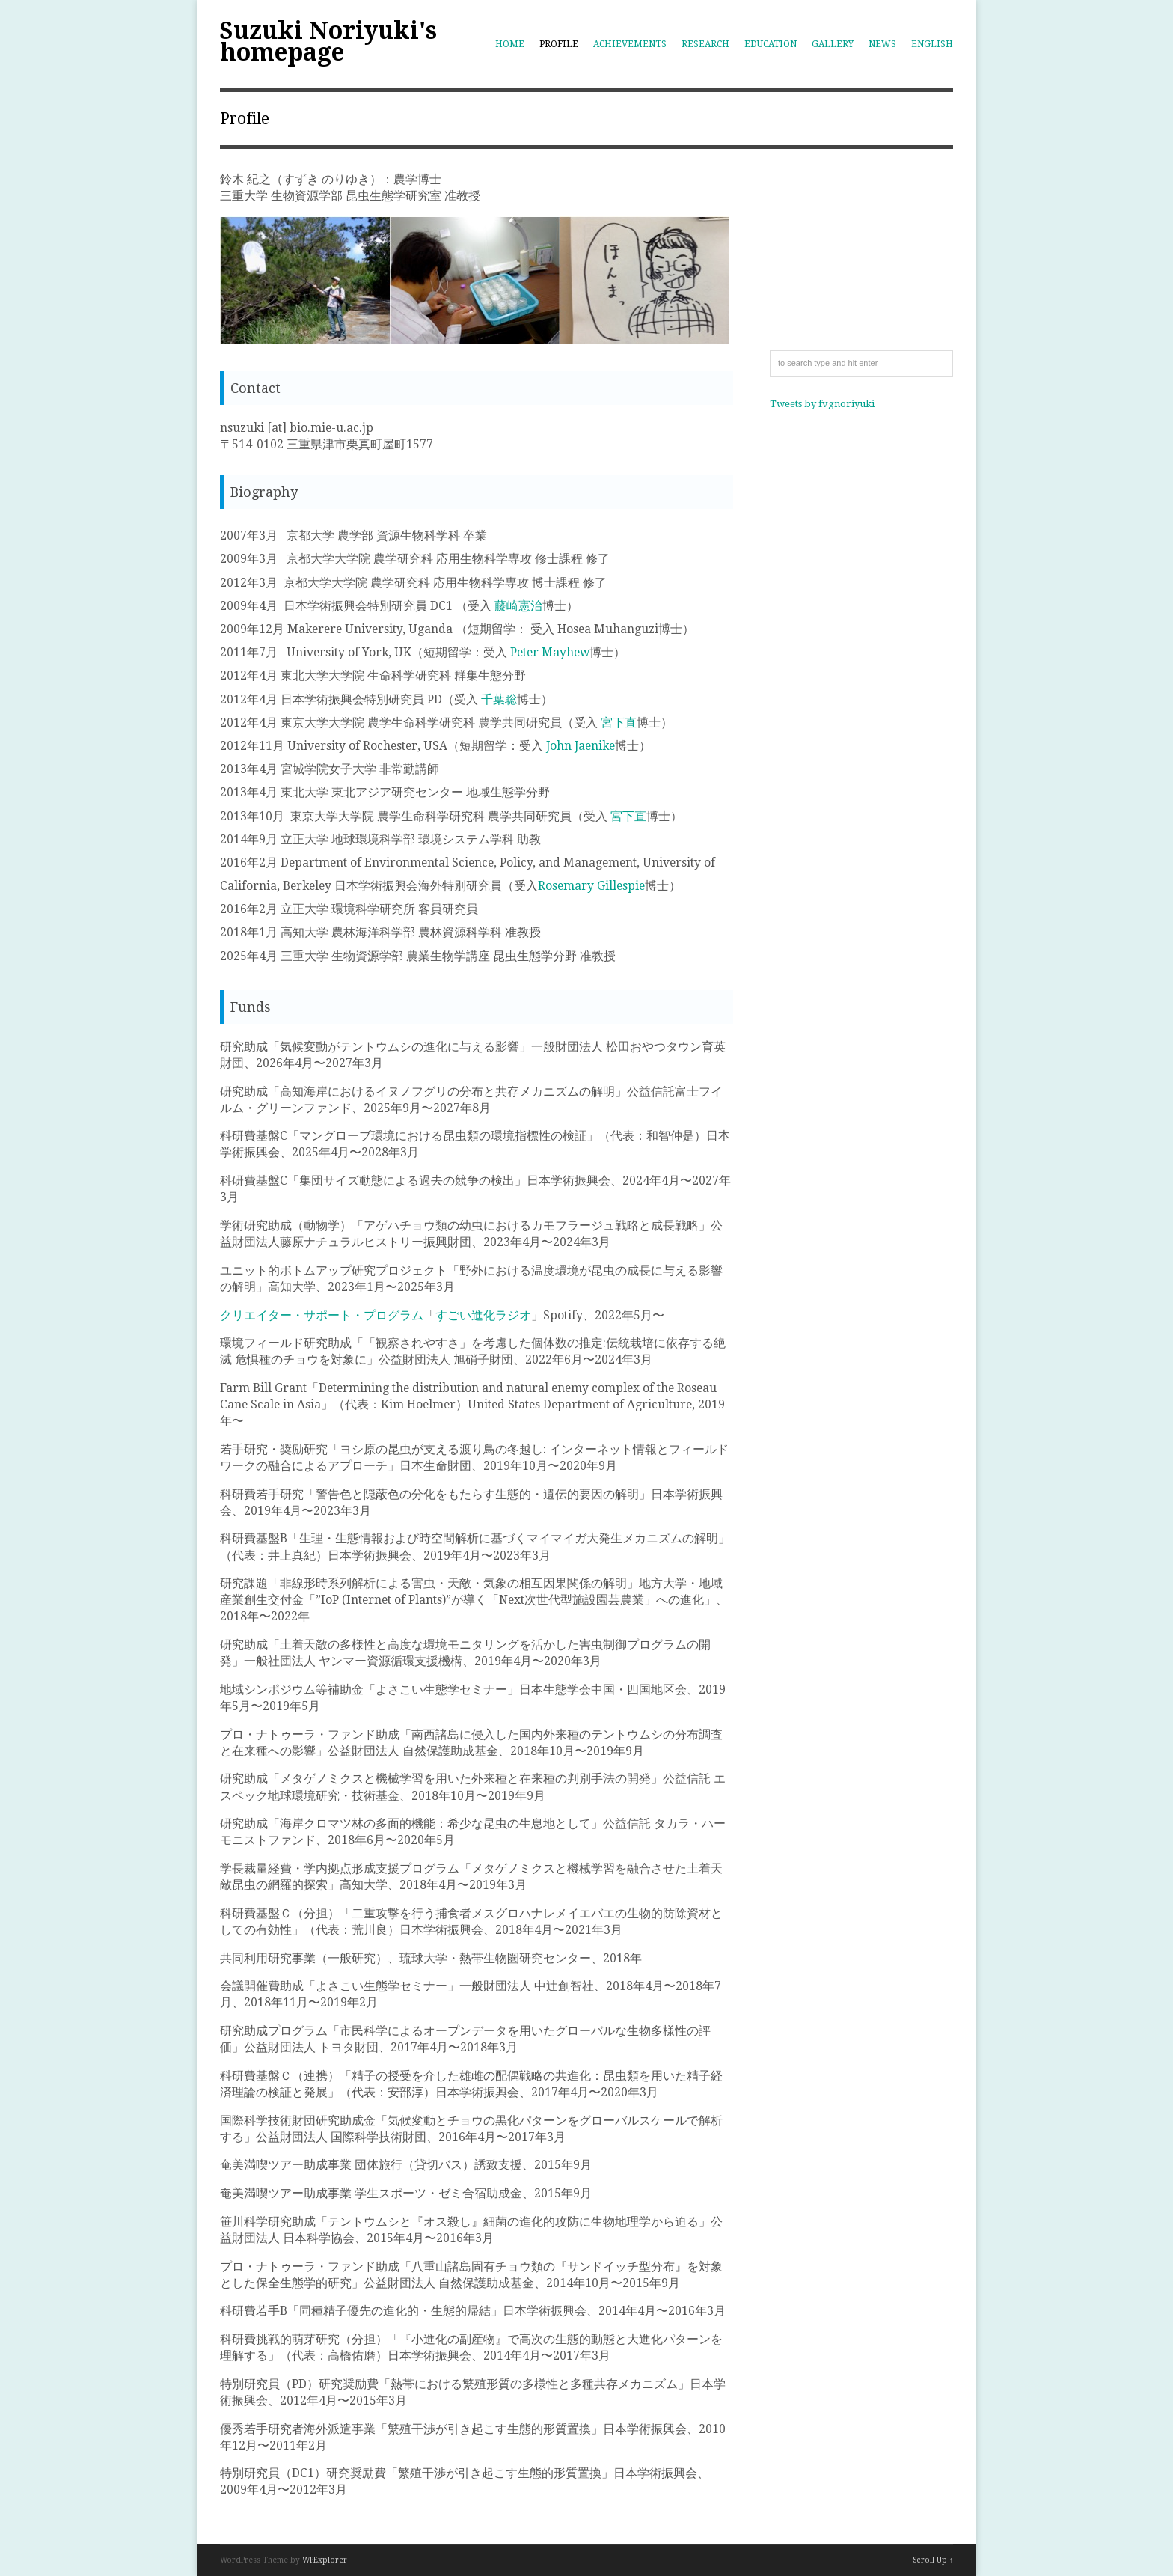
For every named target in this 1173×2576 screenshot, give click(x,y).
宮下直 (619, 722)
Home (509, 44)
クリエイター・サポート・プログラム (321, 1315)
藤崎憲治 (518, 606)
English (932, 44)
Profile (558, 44)
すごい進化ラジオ (483, 1315)
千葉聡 (499, 699)
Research (705, 44)
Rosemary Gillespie (591, 886)
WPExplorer (324, 2560)
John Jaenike (579, 746)
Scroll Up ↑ (933, 2560)
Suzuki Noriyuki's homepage (328, 41)
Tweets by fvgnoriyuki (822, 403)
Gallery (833, 44)
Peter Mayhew (549, 652)
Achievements (630, 44)
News (882, 44)
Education (770, 44)
